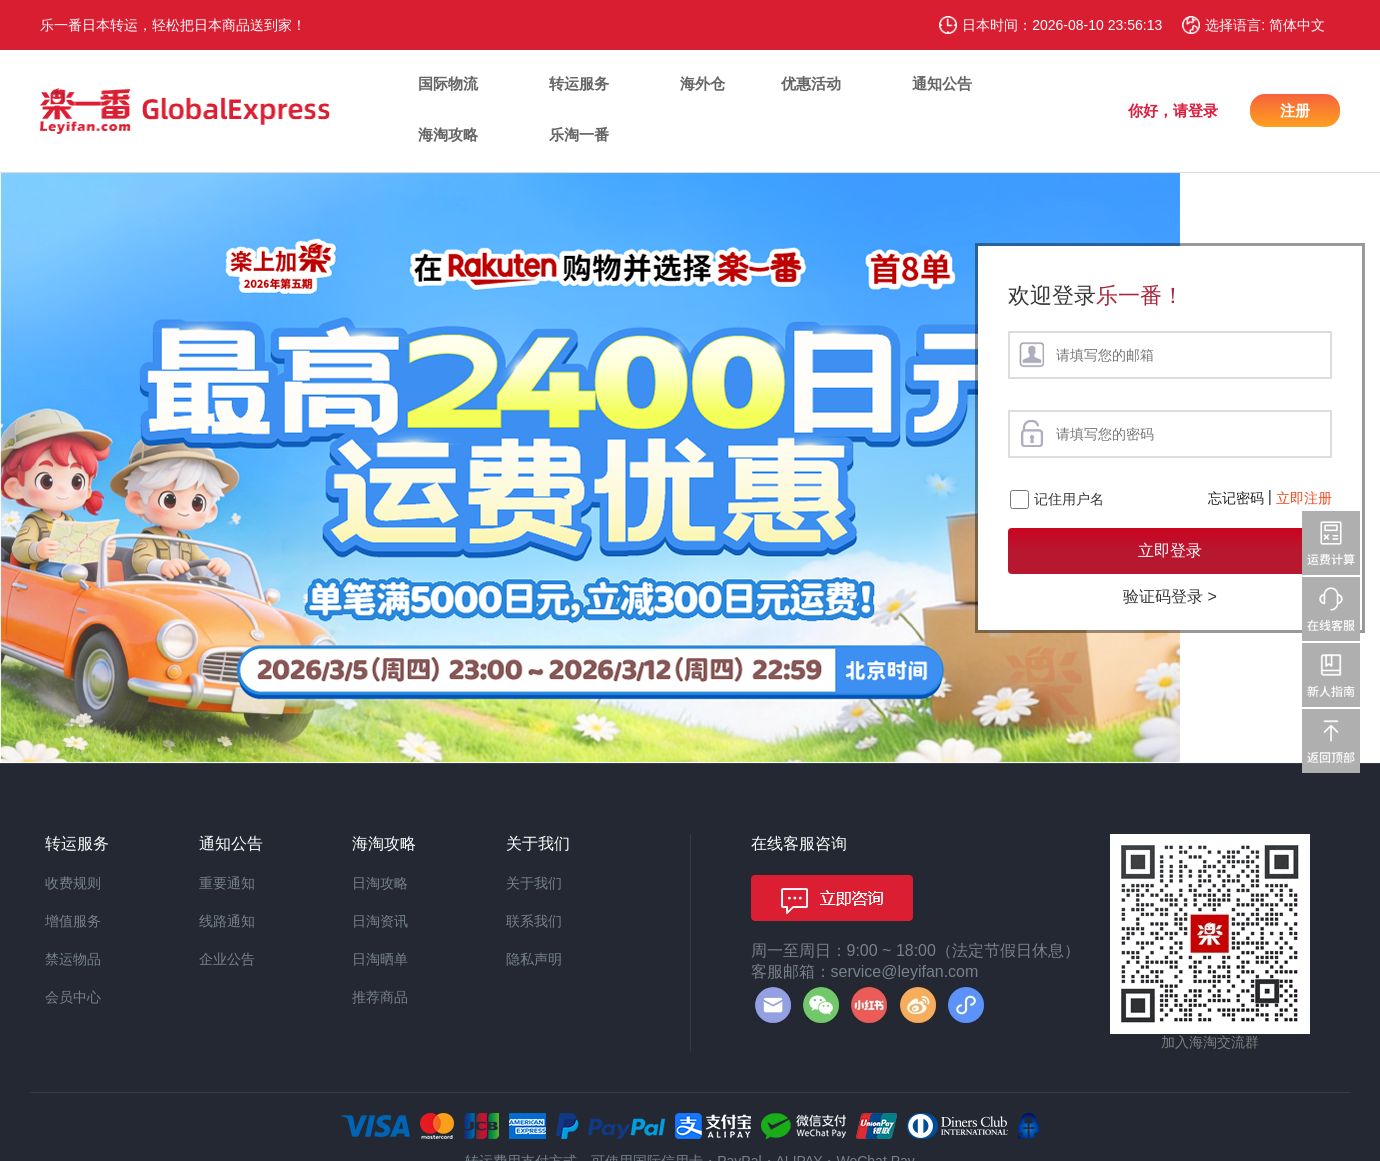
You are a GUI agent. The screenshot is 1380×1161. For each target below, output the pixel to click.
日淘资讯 (380, 921)
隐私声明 (534, 959)
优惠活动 (811, 83)
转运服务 (579, 83)
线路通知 (227, 921)
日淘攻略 (380, 883)
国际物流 (448, 83)
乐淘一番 (579, 134)
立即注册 (1304, 498)
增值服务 (73, 921)
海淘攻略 (448, 134)
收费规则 (73, 883)
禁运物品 (73, 959)
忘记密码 (1236, 498)
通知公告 (942, 83)
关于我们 (534, 883)
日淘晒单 (380, 959)
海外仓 (702, 83)
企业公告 (227, 959)
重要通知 (227, 883)
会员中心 (73, 997)
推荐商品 (380, 997)
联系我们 (534, 921)
